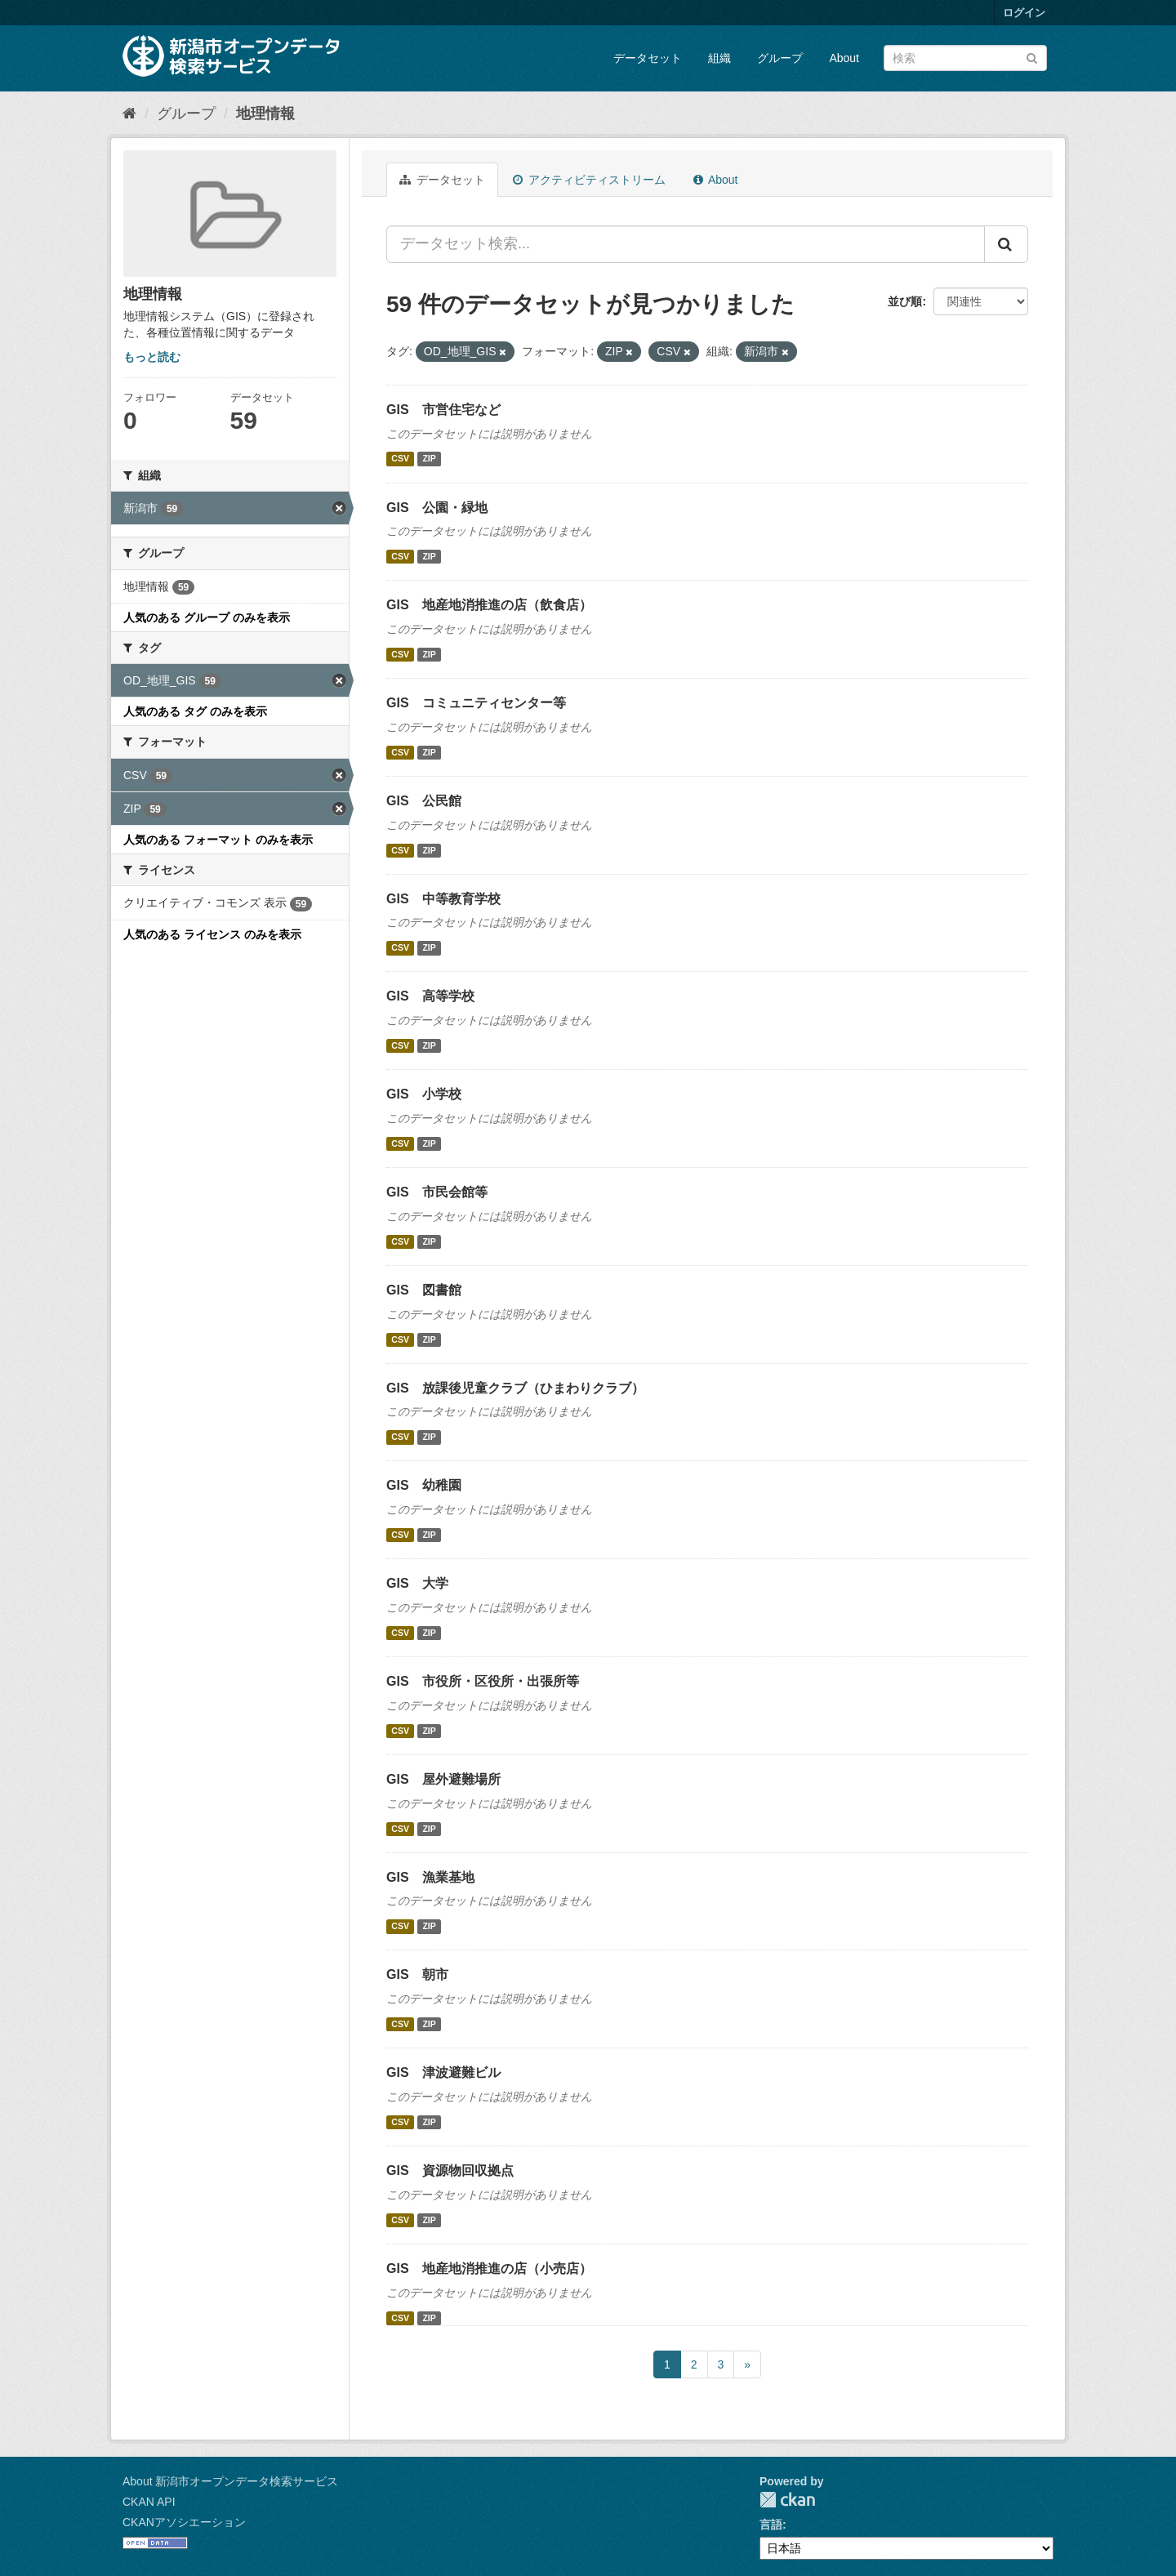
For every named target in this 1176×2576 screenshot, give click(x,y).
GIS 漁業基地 (430, 1877)
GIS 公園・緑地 (437, 508)
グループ (780, 58)
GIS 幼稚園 (423, 1485)
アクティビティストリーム (589, 179)
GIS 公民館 (423, 801)
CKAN (787, 2499)
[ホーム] (129, 113)
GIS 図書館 (423, 1290)
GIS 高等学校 (430, 996)
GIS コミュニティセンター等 (476, 703)
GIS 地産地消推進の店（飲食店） (489, 605)
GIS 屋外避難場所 (443, 1779)
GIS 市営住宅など (443, 410)
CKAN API (149, 2501)
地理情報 (265, 113)
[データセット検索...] (685, 244)
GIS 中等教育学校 (443, 899)
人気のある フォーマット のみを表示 (218, 839)
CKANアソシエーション (184, 2522)
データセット (647, 58)
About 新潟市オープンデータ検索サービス (230, 2481)
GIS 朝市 (417, 1974)
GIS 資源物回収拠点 (450, 2170)
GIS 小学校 (423, 1094)
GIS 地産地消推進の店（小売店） (489, 2268)
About (844, 58)
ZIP (428, 459)
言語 (771, 2524)
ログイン (1024, 13)
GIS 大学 (417, 1583)
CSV (400, 459)
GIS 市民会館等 (437, 1192)
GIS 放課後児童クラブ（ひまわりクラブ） (515, 1388)
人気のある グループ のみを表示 (206, 617)
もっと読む (151, 356)
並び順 (905, 301)
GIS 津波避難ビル (443, 2072)
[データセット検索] (965, 58)
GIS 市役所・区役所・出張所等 (482, 1681)
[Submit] (1032, 57)
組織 (719, 58)
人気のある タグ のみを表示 (195, 711)
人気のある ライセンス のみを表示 (212, 934)
